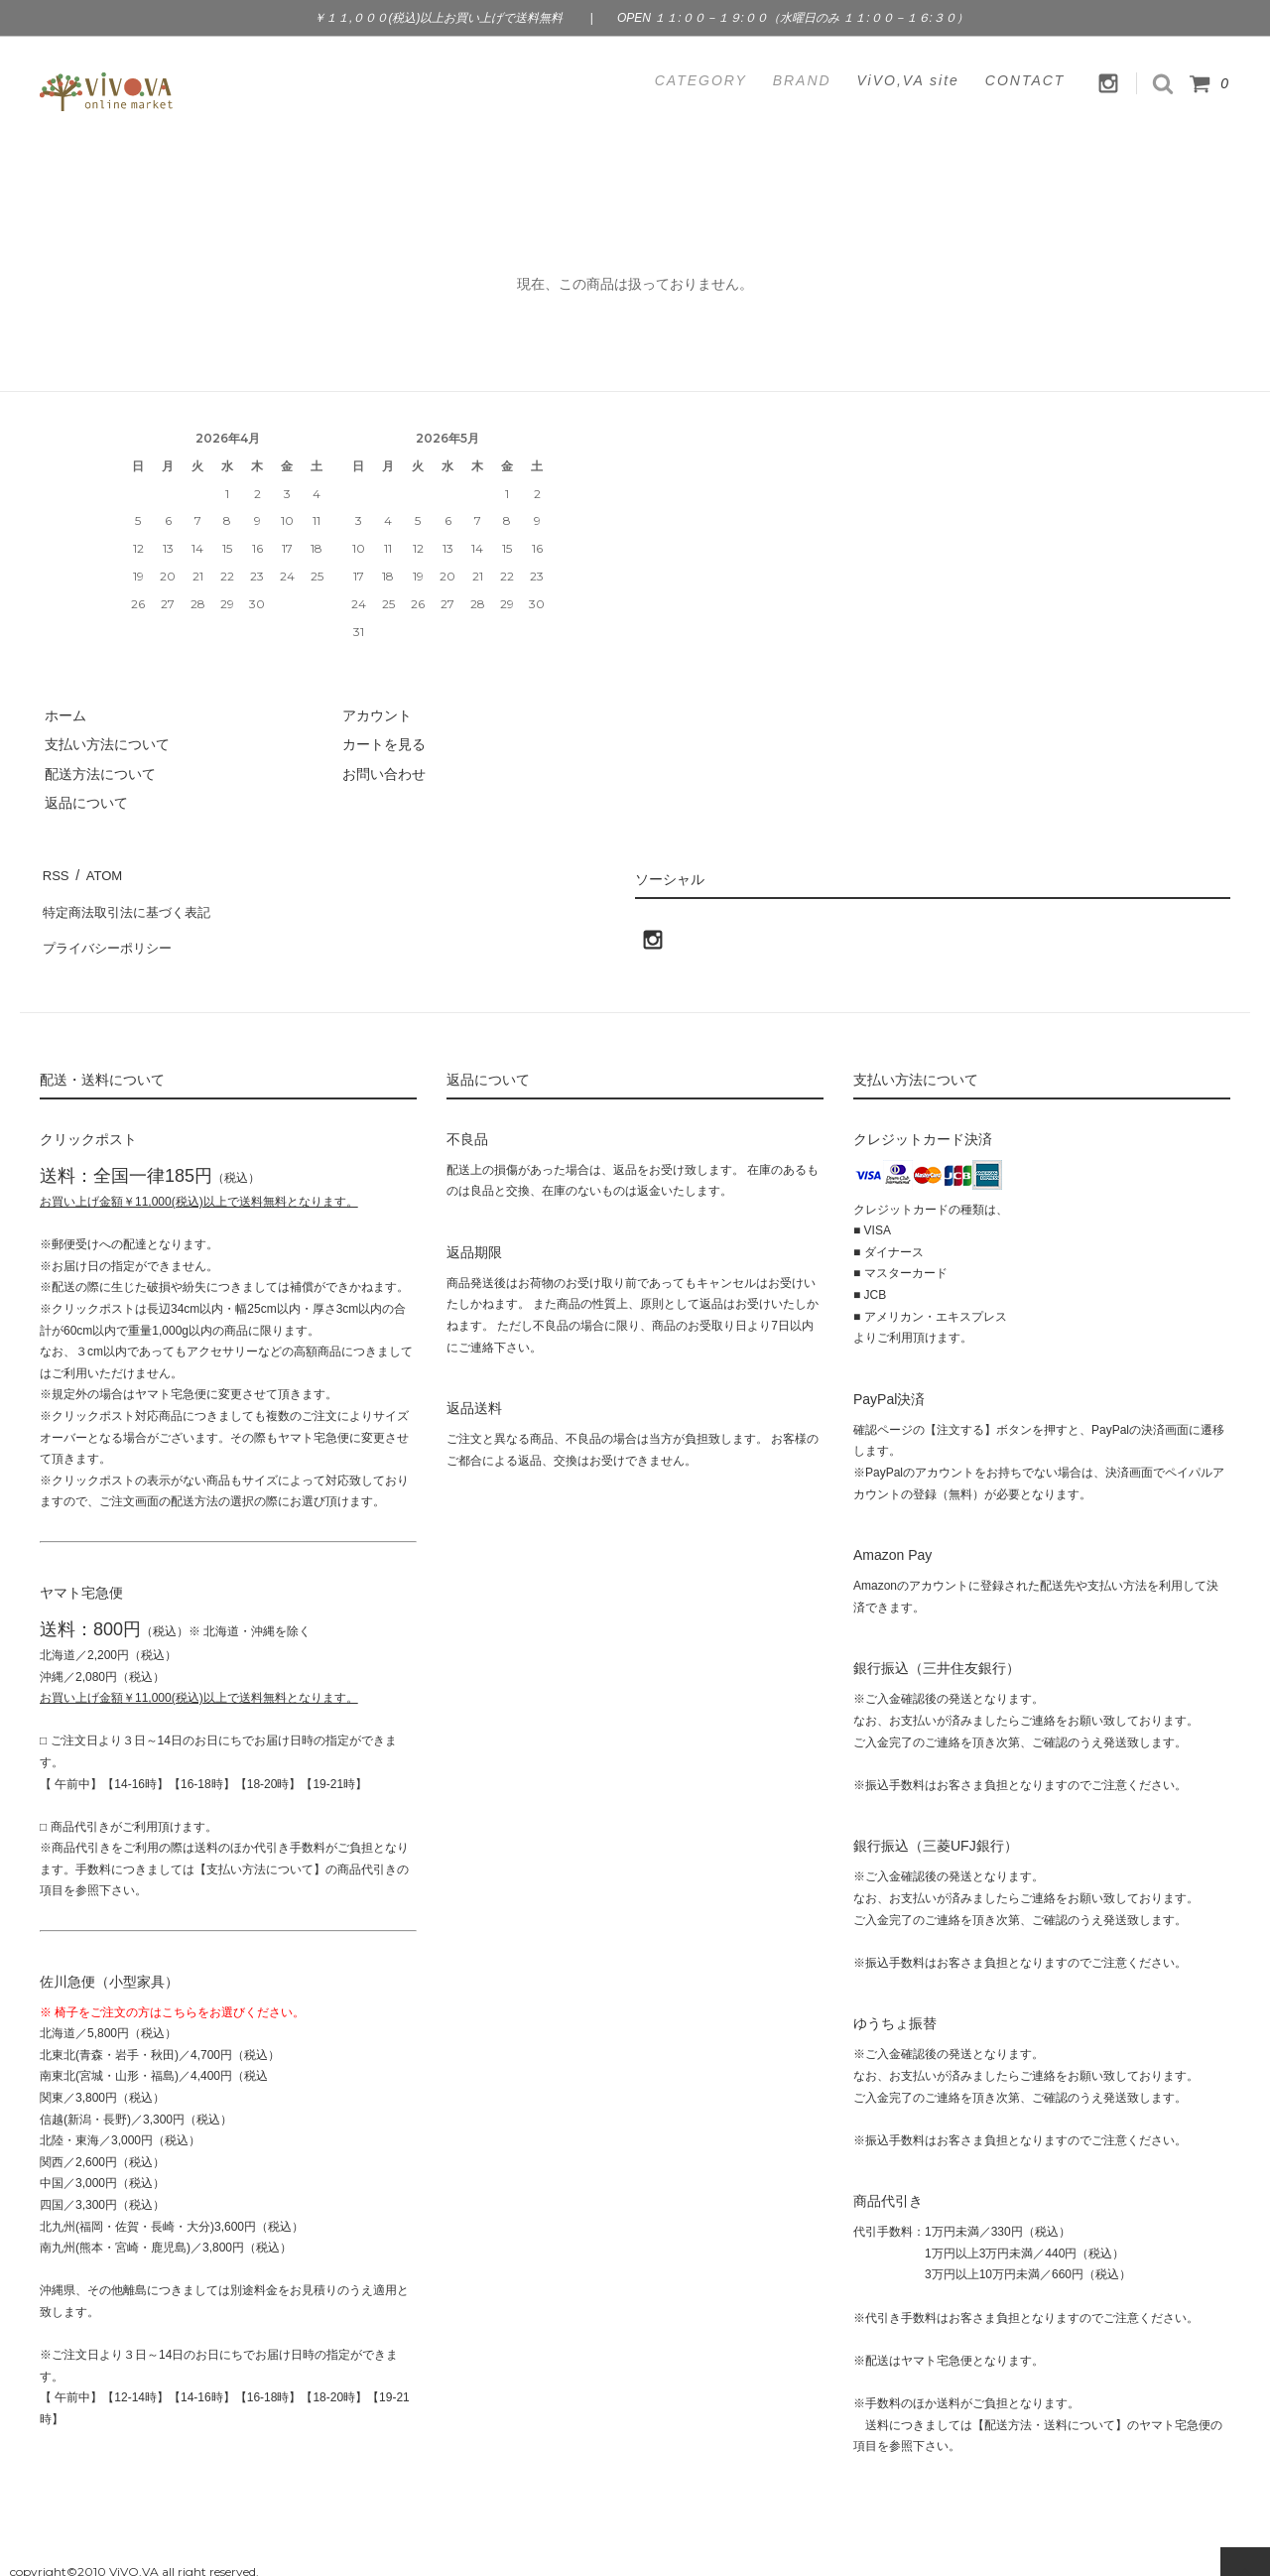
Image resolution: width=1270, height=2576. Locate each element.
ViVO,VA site (908, 80)
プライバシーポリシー (109, 931)
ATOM (98, 872)
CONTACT (1025, 80)
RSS (54, 872)
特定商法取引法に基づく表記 (130, 901)
